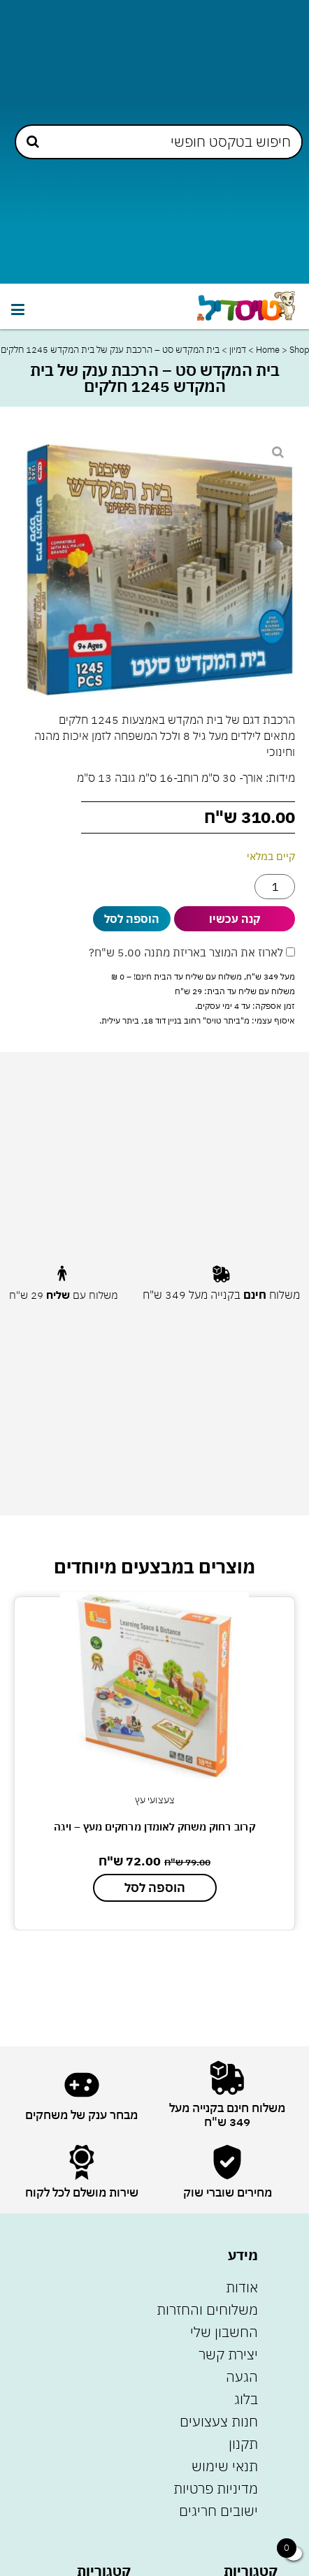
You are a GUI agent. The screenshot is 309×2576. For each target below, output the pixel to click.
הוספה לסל (131, 919)
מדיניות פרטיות (215, 2488)
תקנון (243, 2443)
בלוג (246, 2398)
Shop (299, 350)
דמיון (237, 350)
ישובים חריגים (218, 2510)
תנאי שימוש (225, 2466)
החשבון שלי (224, 2331)
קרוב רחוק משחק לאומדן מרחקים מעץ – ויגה (154, 1826)
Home (268, 350)
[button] (17, 310)
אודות (242, 2287)
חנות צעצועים (219, 2421)
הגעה (242, 2376)
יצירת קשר (228, 2354)
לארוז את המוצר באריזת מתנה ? (192, 952)
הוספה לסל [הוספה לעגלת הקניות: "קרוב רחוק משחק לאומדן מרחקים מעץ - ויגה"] (154, 1887)
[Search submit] (33, 141)
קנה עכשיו (234, 919)
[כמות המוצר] (274, 886)
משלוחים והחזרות (207, 2309)
